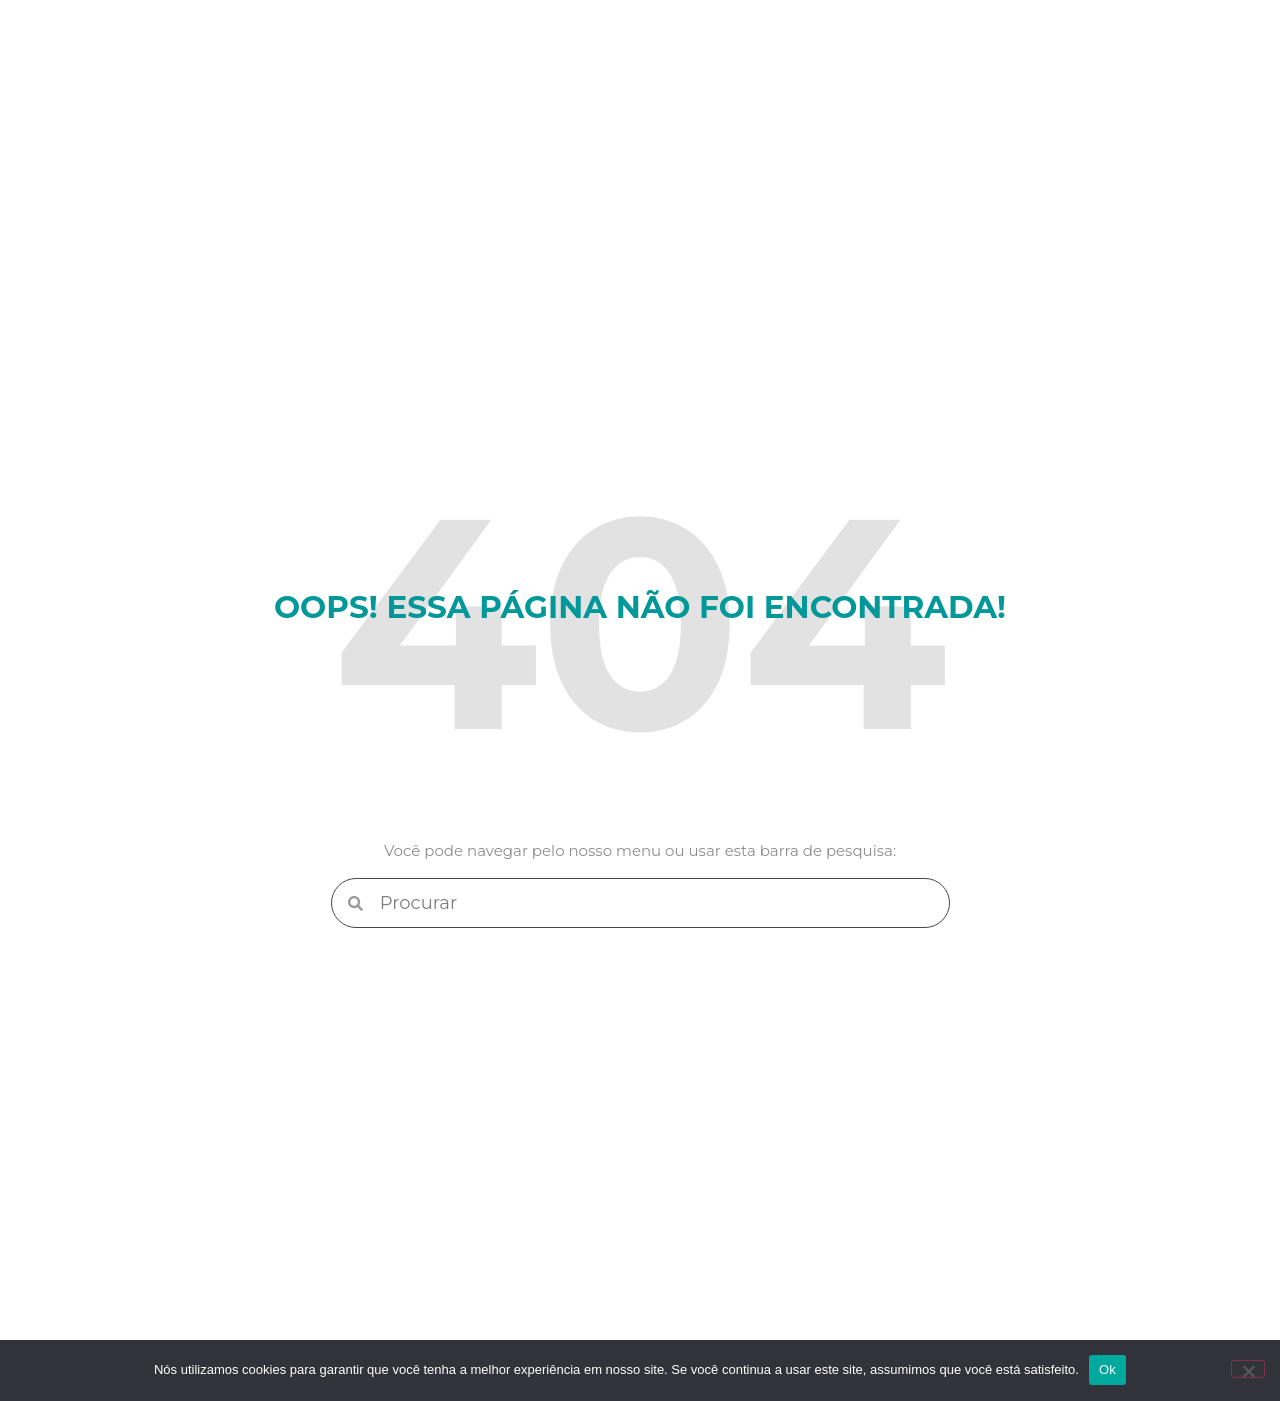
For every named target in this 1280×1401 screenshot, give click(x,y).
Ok (1107, 1369)
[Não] (1248, 1369)
